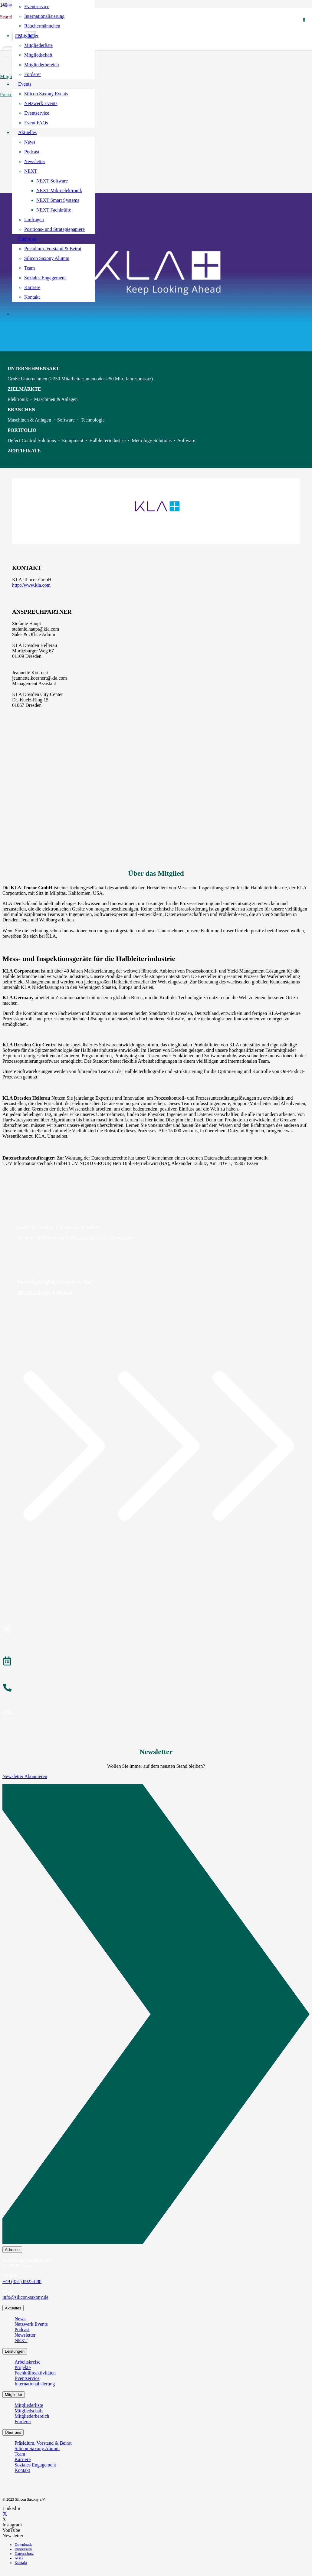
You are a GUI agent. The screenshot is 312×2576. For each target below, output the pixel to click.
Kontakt (22, 2470)
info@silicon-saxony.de (25, 2297)
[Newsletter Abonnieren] (156, 2015)
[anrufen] (156, 1688)
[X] (4, 2513)
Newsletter (25, 2335)
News (20, 2318)
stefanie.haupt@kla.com (35, 629)
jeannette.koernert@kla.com (39, 678)
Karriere (23, 2459)
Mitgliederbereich (32, 2416)
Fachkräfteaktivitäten (35, 2372)
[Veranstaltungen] (156, 1662)
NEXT (21, 2340)
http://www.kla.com (31, 585)
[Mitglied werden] (156, 1630)
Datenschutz (24, 2553)
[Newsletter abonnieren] (156, 1715)
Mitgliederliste (29, 2405)
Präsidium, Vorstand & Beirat (43, 2443)
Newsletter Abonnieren (24, 1776)
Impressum (23, 2549)
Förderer (23, 2421)
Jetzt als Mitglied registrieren (45, 1292)
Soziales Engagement (35, 2464)
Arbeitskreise (27, 2361)
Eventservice (27, 2378)
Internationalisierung (35, 2383)
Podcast (22, 2329)
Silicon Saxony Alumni (37, 2448)
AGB (19, 2558)
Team (20, 2453)
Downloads (23, 2544)
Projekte (23, 2367)
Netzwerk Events (31, 2324)
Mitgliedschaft (29, 2410)
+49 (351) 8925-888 (21, 2281)
